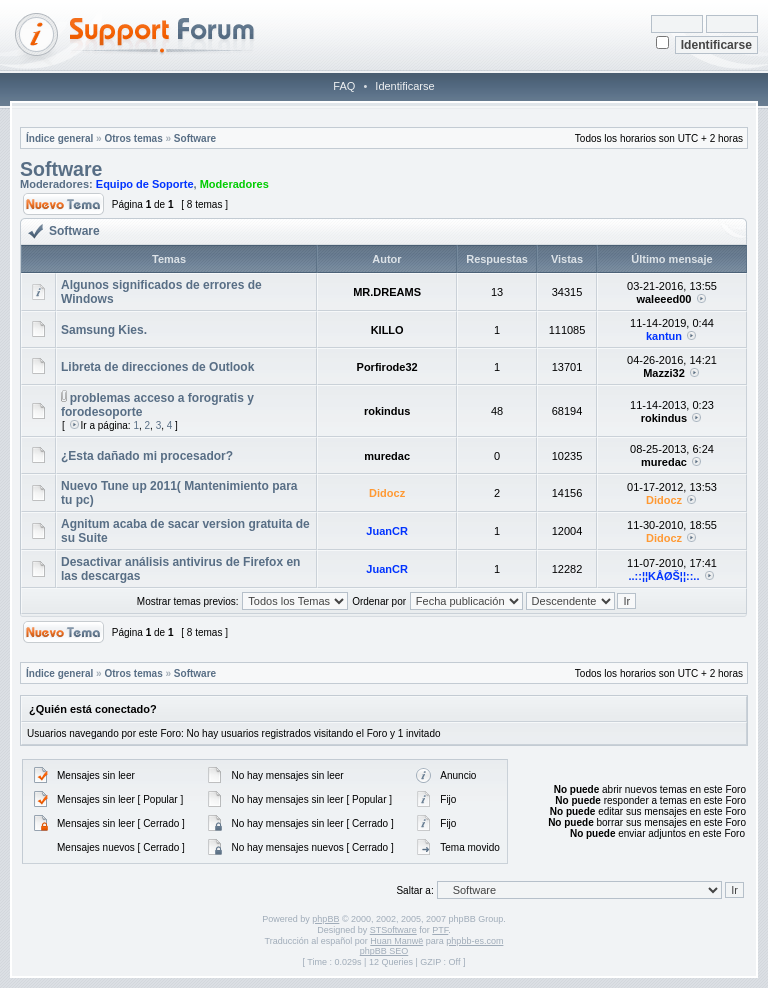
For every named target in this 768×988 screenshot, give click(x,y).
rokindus (387, 411)
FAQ (344, 86)
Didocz (387, 493)
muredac (387, 456)
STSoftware (393, 930)
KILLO (387, 330)
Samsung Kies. (104, 330)
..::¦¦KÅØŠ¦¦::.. (663, 576)
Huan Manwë (396, 941)
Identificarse (404, 86)
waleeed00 (663, 299)
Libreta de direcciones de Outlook (157, 367)
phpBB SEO (384, 951)
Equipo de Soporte (145, 184)
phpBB (325, 919)
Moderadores (234, 184)
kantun (664, 336)
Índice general (59, 138)
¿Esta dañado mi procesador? (147, 456)
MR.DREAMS (387, 292)
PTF (440, 930)
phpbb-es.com (474, 941)
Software (195, 138)
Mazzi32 (664, 373)
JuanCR (387, 531)
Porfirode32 (387, 367)
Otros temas (133, 138)
